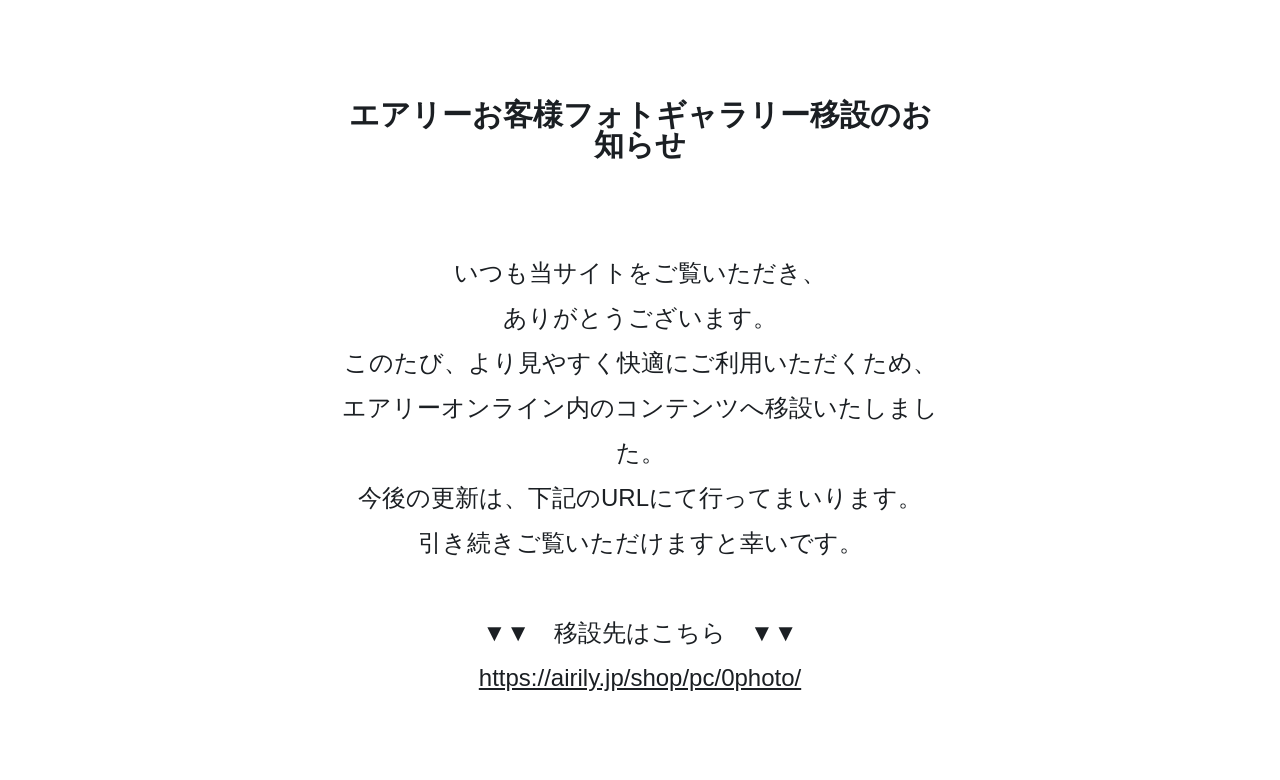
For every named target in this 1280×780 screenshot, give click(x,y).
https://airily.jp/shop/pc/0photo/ (640, 677)
